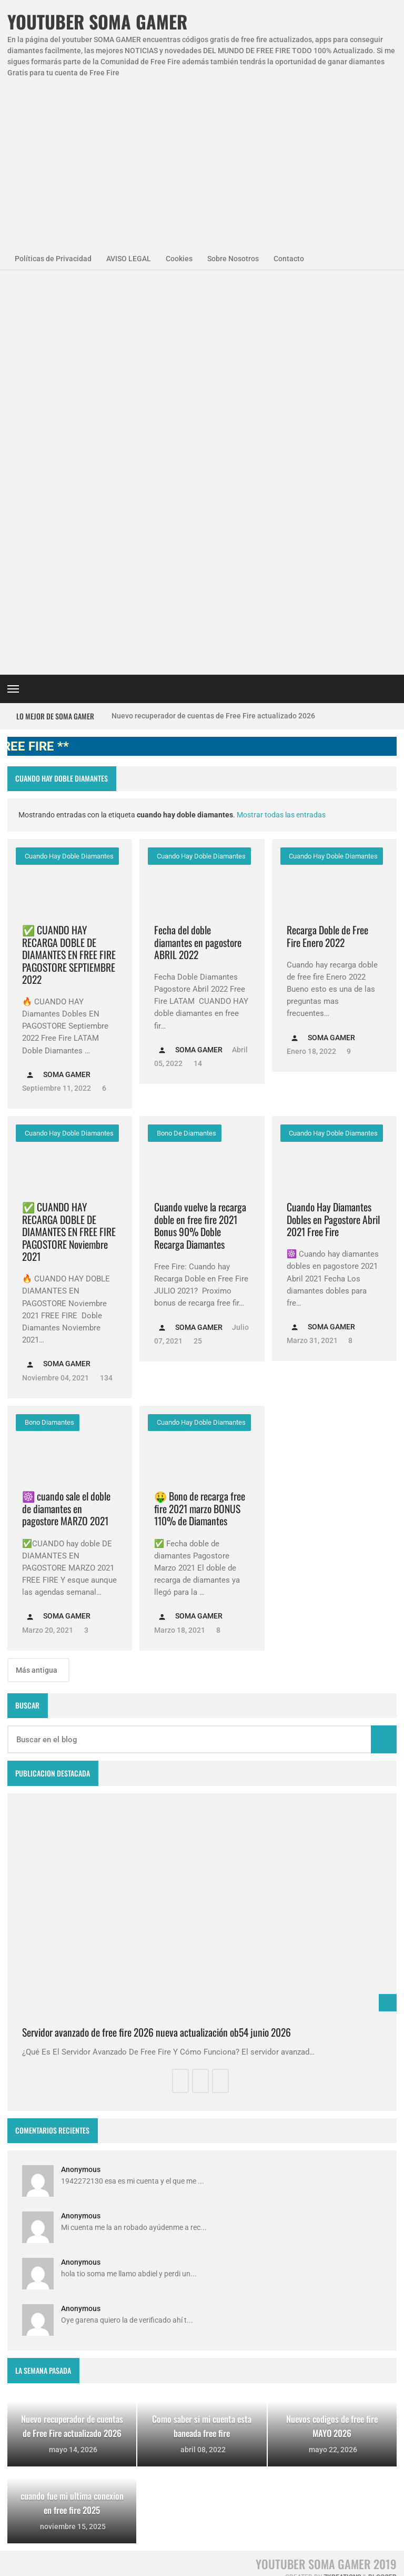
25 (197, 947)
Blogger (382, 2183)
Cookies (179, 258)
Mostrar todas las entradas (281, 421)
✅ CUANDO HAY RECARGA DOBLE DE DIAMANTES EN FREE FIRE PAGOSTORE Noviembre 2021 (69, 838)
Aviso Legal (113, 2563)
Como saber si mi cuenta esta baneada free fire (222, 2334)
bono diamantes (48, 1029)
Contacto (289, 258)
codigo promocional (48, 2335)
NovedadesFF (39, 2278)
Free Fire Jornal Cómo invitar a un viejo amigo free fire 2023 (221, 2256)
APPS (25, 2249)
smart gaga (35, 2391)
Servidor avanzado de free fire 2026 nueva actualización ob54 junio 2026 (156, 1638)
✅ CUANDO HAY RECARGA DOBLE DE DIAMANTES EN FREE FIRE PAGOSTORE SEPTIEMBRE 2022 (69, 561)
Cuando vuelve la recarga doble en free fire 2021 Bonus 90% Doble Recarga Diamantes (200, 832)
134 (105, 984)
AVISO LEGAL (128, 258)
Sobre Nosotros (233, 258)
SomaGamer (36, 2306)
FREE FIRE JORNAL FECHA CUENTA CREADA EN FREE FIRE (220, 2412)
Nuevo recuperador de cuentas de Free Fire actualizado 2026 (213, 322)
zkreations (342, 2183)
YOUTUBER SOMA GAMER (97, 22)
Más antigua (37, 1276)
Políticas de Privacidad (53, 258)
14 (197, 670)
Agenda (67, 2249)
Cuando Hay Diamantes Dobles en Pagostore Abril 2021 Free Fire (333, 826)
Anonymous (80, 1776)
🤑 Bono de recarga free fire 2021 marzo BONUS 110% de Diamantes (199, 1115)
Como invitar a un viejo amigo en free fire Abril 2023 (220, 2490)
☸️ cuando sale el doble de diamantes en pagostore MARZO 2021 (66, 1115)
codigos (29, 2363)
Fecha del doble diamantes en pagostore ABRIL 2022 (197, 549)
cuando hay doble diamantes (68, 463)
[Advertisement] (202, 157)
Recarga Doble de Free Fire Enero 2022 (327, 543)
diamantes (79, 2363)
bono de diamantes (185, 740)
